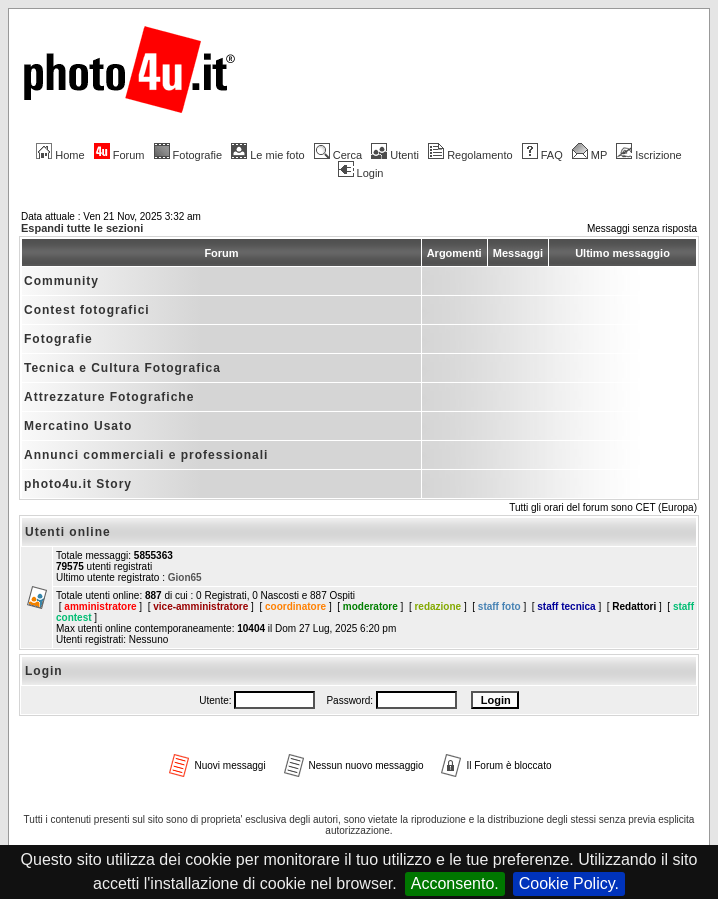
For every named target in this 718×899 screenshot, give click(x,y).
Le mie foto (267, 155)
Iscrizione (648, 155)
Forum (119, 155)
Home (60, 155)
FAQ (542, 155)
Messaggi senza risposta (642, 228)
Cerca (338, 155)
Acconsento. (455, 883)
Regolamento (470, 155)
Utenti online (68, 532)
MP (589, 155)
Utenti (395, 155)
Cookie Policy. (569, 883)
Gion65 (185, 577)
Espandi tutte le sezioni (82, 228)
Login (361, 173)
